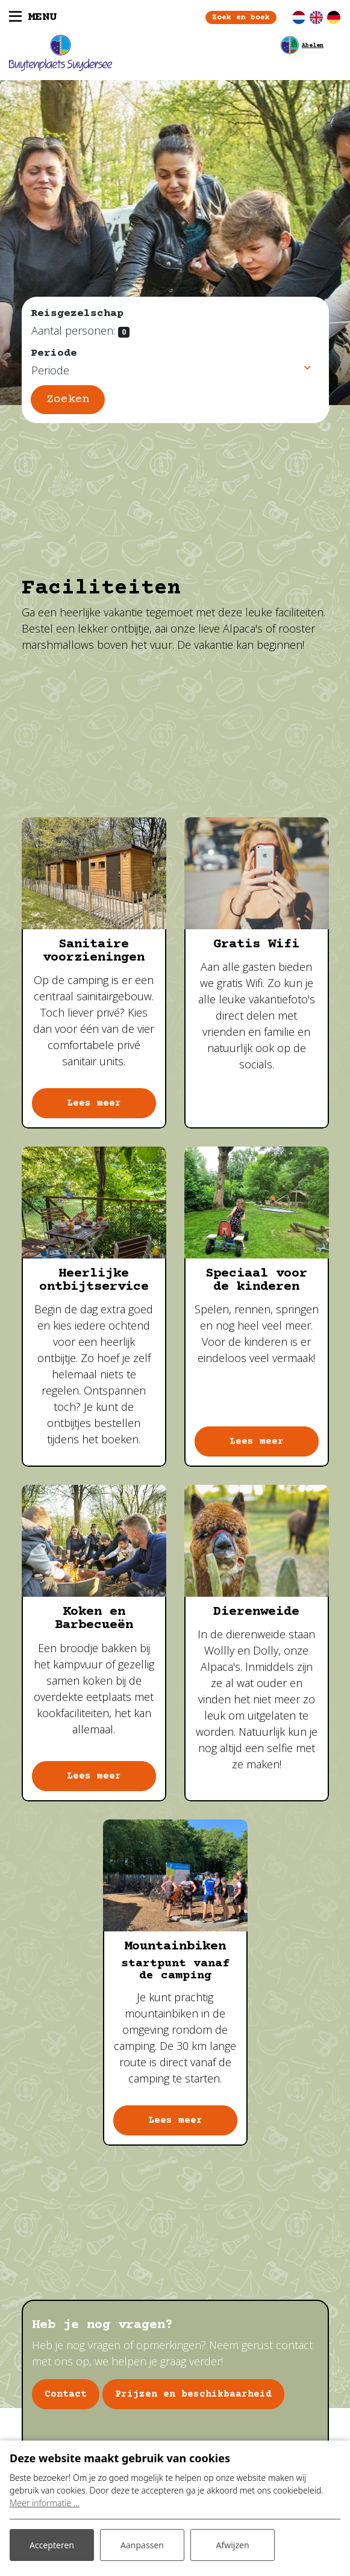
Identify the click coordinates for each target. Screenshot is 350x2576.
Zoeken (68, 399)
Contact (66, 2394)
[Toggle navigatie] (33, 17)
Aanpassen (142, 2545)
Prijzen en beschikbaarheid (193, 2394)
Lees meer (94, 1103)
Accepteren (52, 2545)
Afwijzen (232, 2545)
